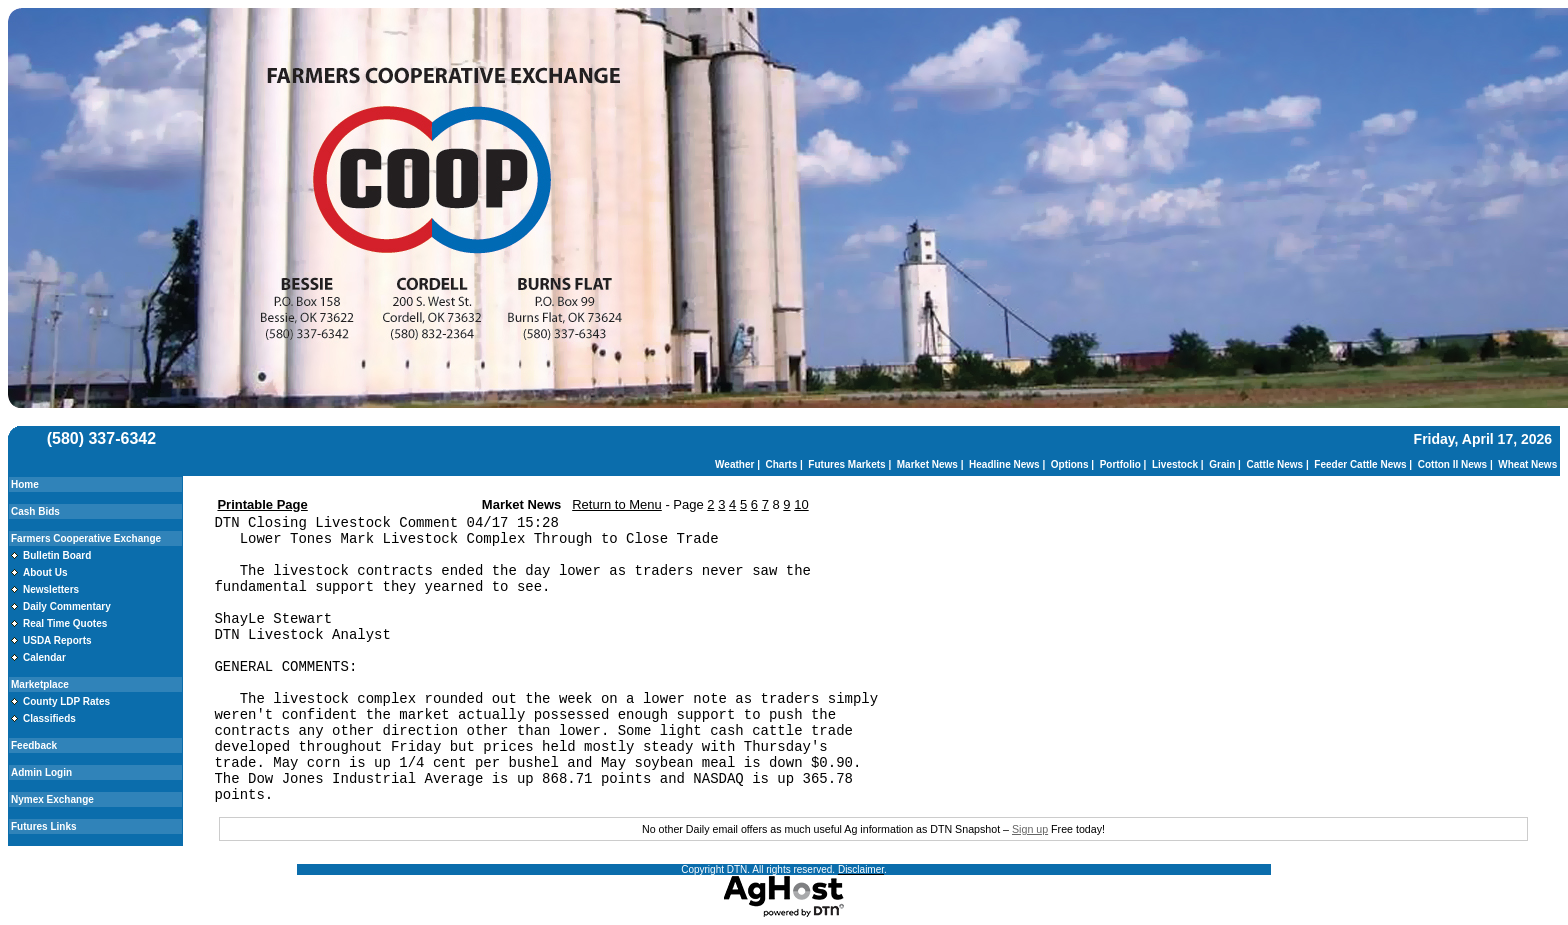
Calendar (44, 657)
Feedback (34, 745)
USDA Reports (57, 640)
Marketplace (40, 684)
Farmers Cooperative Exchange (86, 538)
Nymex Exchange (52, 799)
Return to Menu (617, 504)
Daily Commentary (67, 606)
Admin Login (41, 772)
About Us (45, 572)
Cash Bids (35, 511)
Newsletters (51, 589)
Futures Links (44, 826)
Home (25, 484)
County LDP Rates (66, 701)
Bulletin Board (57, 555)
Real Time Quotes (65, 623)
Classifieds (49, 718)
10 (801, 504)
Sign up (1030, 829)
